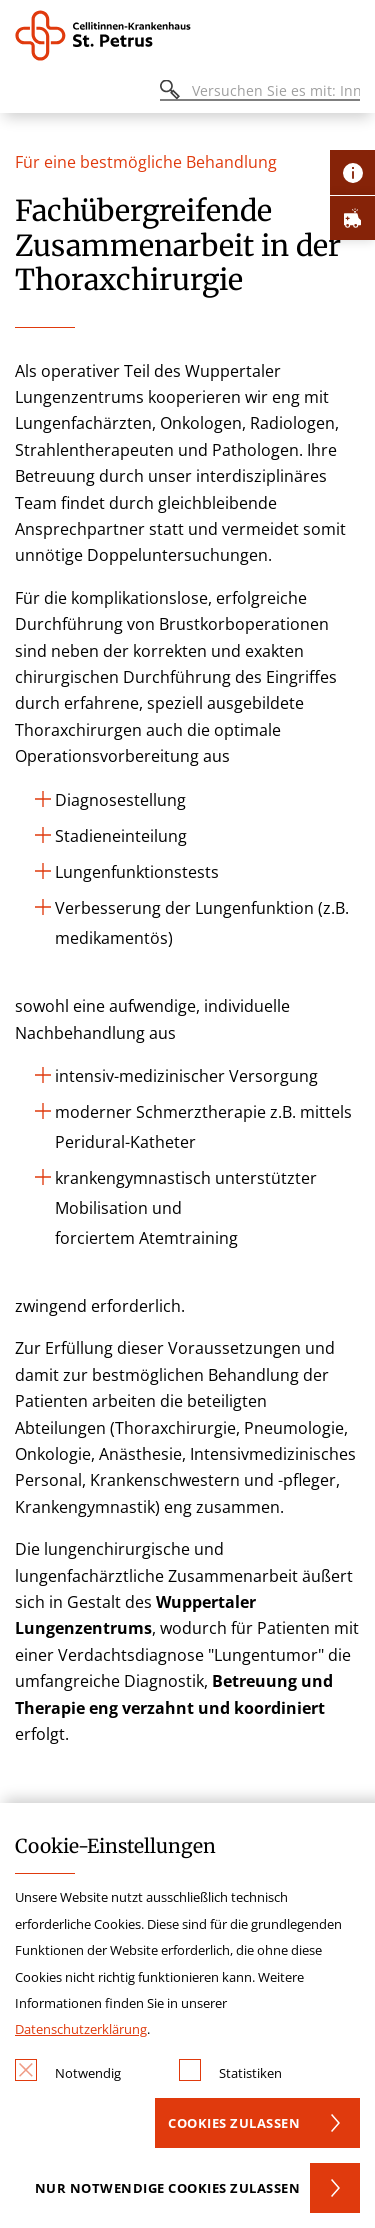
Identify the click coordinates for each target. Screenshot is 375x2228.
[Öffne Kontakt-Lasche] (352, 172)
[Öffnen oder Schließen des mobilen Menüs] (26, 93)
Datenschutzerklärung (81, 2029)
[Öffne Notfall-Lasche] (352, 217)
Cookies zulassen (234, 2123)
